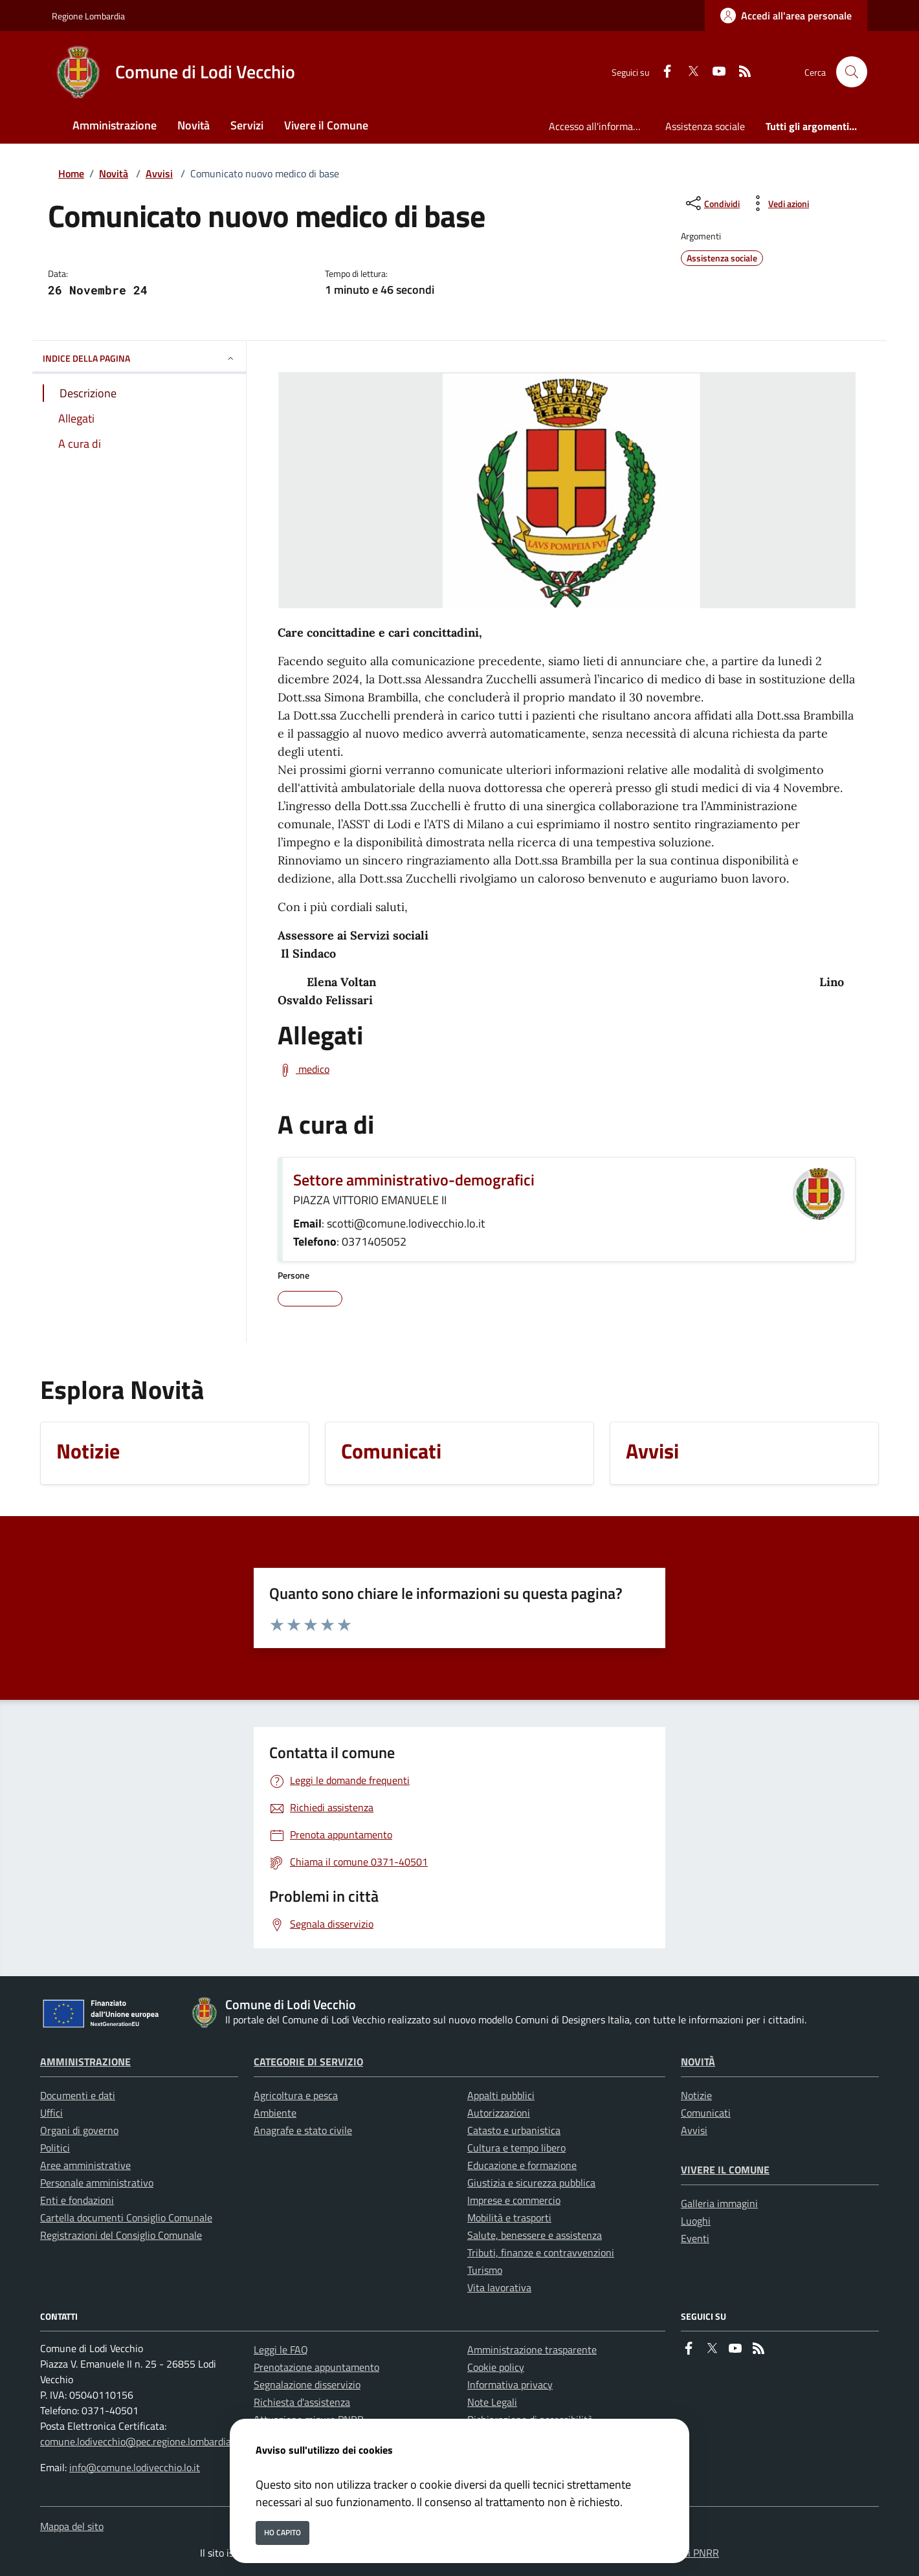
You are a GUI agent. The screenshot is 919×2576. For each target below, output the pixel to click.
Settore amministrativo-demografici (414, 1179)
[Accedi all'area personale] (786, 15)
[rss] (740, 72)
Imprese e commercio (513, 2200)
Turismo (484, 2270)
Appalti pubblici (501, 2095)
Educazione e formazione (522, 2165)
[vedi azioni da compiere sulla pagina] (778, 203)
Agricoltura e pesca (296, 2095)
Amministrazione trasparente (532, 2349)
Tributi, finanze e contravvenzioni (540, 2252)
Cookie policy (495, 2367)
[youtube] (714, 72)
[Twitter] (688, 72)
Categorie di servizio (308, 2061)
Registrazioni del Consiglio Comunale (121, 2235)
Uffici (51, 2112)
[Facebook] (662, 72)
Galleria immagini (719, 2203)
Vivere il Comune (725, 2169)
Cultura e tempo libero (516, 2147)
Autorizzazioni (498, 2112)
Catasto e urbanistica (513, 2130)
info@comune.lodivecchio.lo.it (134, 2467)
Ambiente (275, 2112)
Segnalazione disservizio (307, 2384)
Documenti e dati (77, 2095)
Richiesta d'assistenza (302, 2402)
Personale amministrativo (96, 2182)
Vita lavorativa (499, 2287)
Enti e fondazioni (77, 2200)
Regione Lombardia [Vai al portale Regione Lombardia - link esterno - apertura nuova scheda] (88, 16)
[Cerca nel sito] (851, 71)
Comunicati (706, 2112)
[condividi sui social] (711, 203)
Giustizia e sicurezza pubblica (531, 2182)
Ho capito (282, 2532)
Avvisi (159, 173)
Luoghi (696, 2221)
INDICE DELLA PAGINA (139, 358)
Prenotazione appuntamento (316, 2367)
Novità (113, 173)
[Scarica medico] (303, 1069)
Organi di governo (79, 2130)
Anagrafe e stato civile (303, 2130)
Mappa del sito (72, 2526)
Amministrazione (85, 2061)
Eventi (695, 2238)
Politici (55, 2147)
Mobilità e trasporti (509, 2217)
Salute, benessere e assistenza (534, 2235)
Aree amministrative (85, 2165)
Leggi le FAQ (281, 2349)
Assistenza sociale (705, 126)
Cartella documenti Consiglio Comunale (126, 2217)
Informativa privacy (510, 2384)
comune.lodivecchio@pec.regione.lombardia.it (139, 2441)
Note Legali (492, 2402)
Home (71, 173)
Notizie (696, 2095)
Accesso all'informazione (602, 126)
